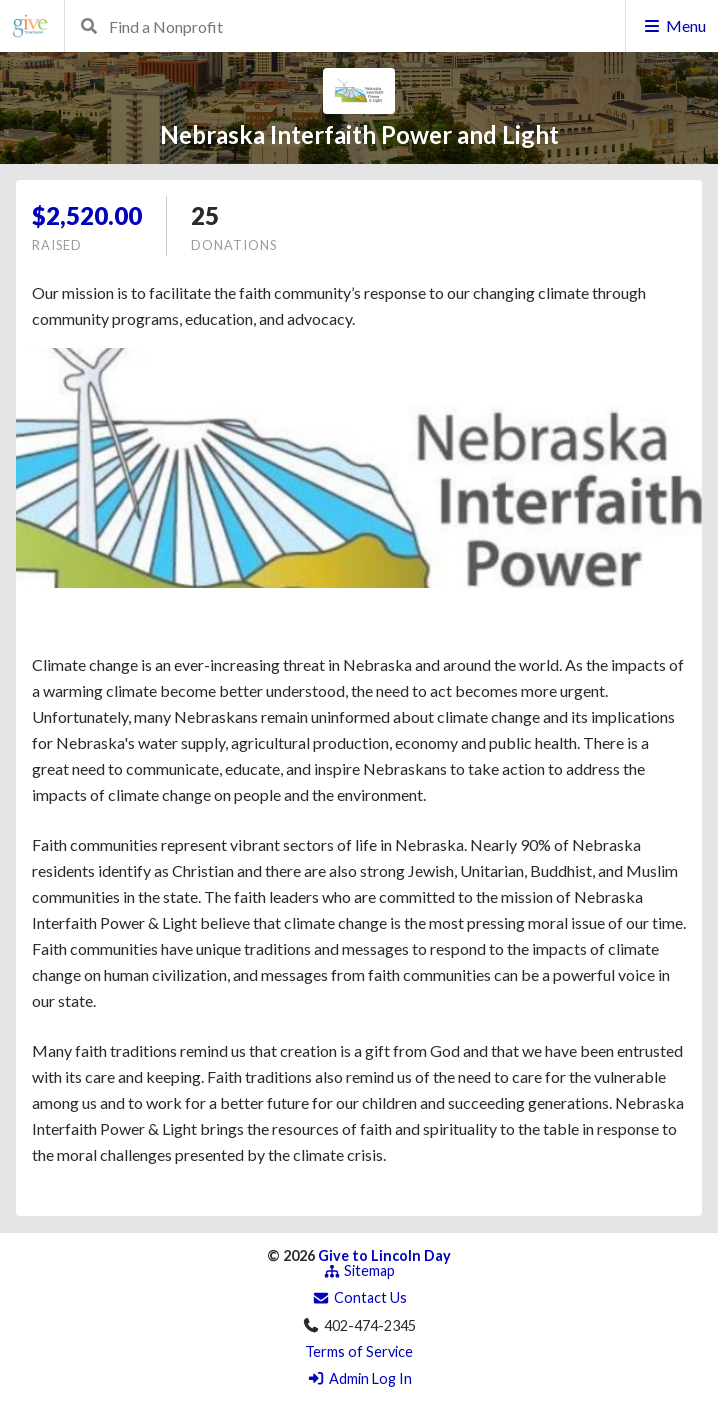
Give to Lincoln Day (384, 1255)
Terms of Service (359, 1351)
